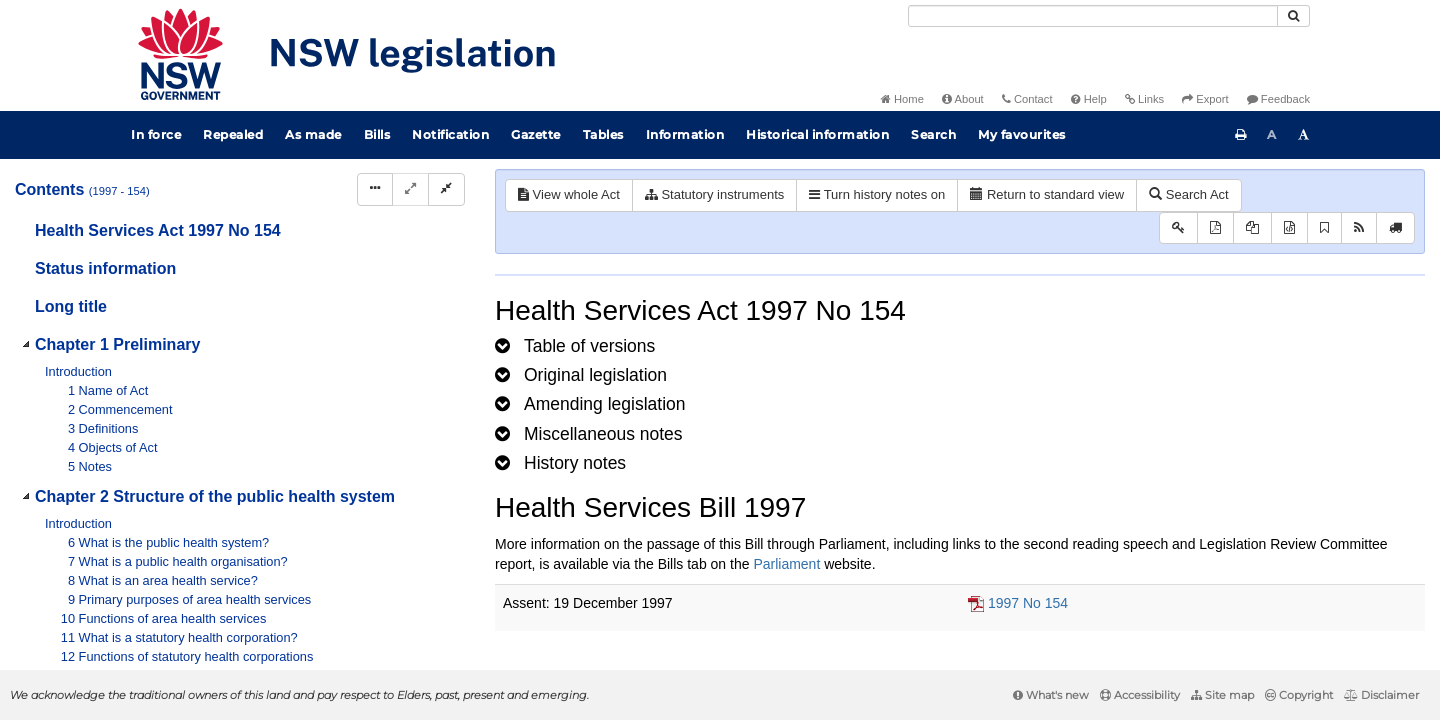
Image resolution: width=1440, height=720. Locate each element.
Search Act (1188, 194)
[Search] (1093, 16)
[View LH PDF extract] (1252, 228)
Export (1205, 99)
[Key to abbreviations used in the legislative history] (1178, 228)
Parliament (786, 564)
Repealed (233, 134)
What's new (1051, 695)
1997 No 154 (1028, 603)
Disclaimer (1381, 695)
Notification (450, 134)
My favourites (1022, 134)
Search (933, 134)
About (963, 99)
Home (902, 99)
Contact (1027, 99)
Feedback (1278, 99)
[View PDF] (1215, 228)
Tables (603, 134)
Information (685, 134)
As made (313, 134)
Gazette (536, 134)
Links (1144, 99)
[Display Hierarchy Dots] (375, 189)
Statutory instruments (714, 194)
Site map (1222, 695)
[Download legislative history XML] (1289, 228)
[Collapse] (446, 189)
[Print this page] (1241, 135)
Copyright (1299, 695)
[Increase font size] (1304, 135)
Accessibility (1140, 695)
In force (156, 134)
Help (1089, 99)
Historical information (817, 134)
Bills (377, 134)
